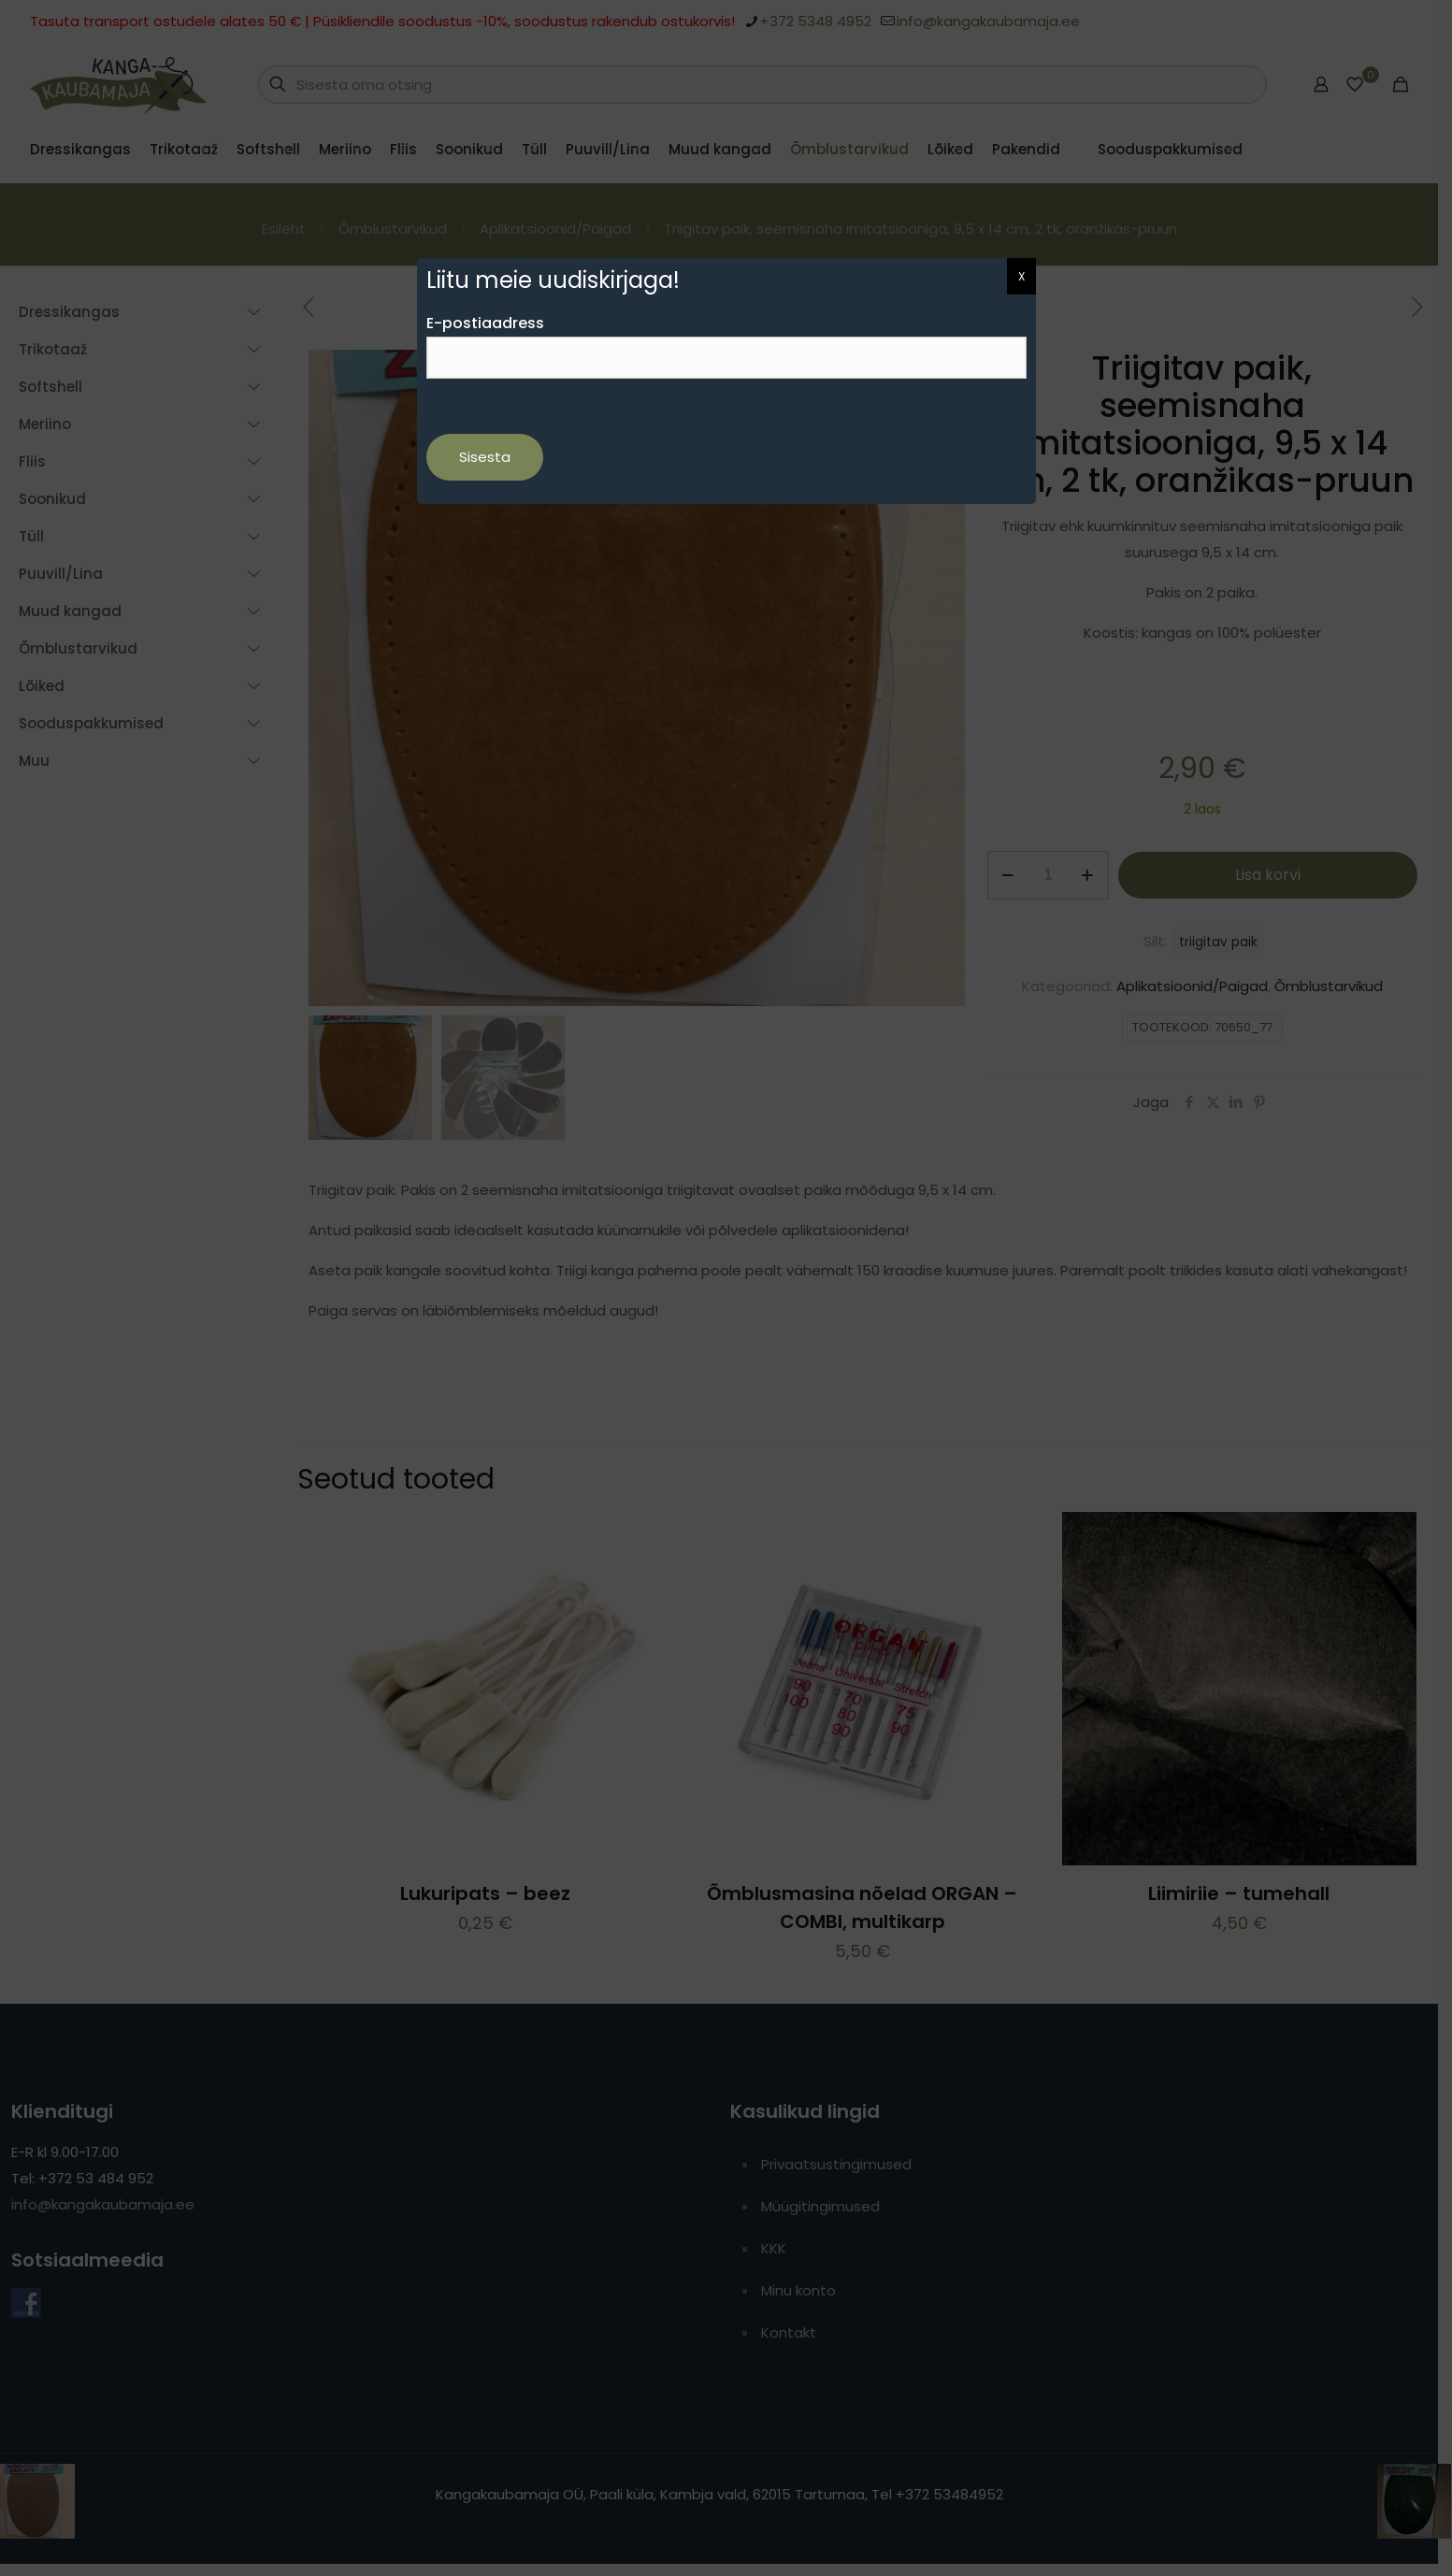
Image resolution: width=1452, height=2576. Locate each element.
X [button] (1021, 276)
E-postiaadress (726, 345)
